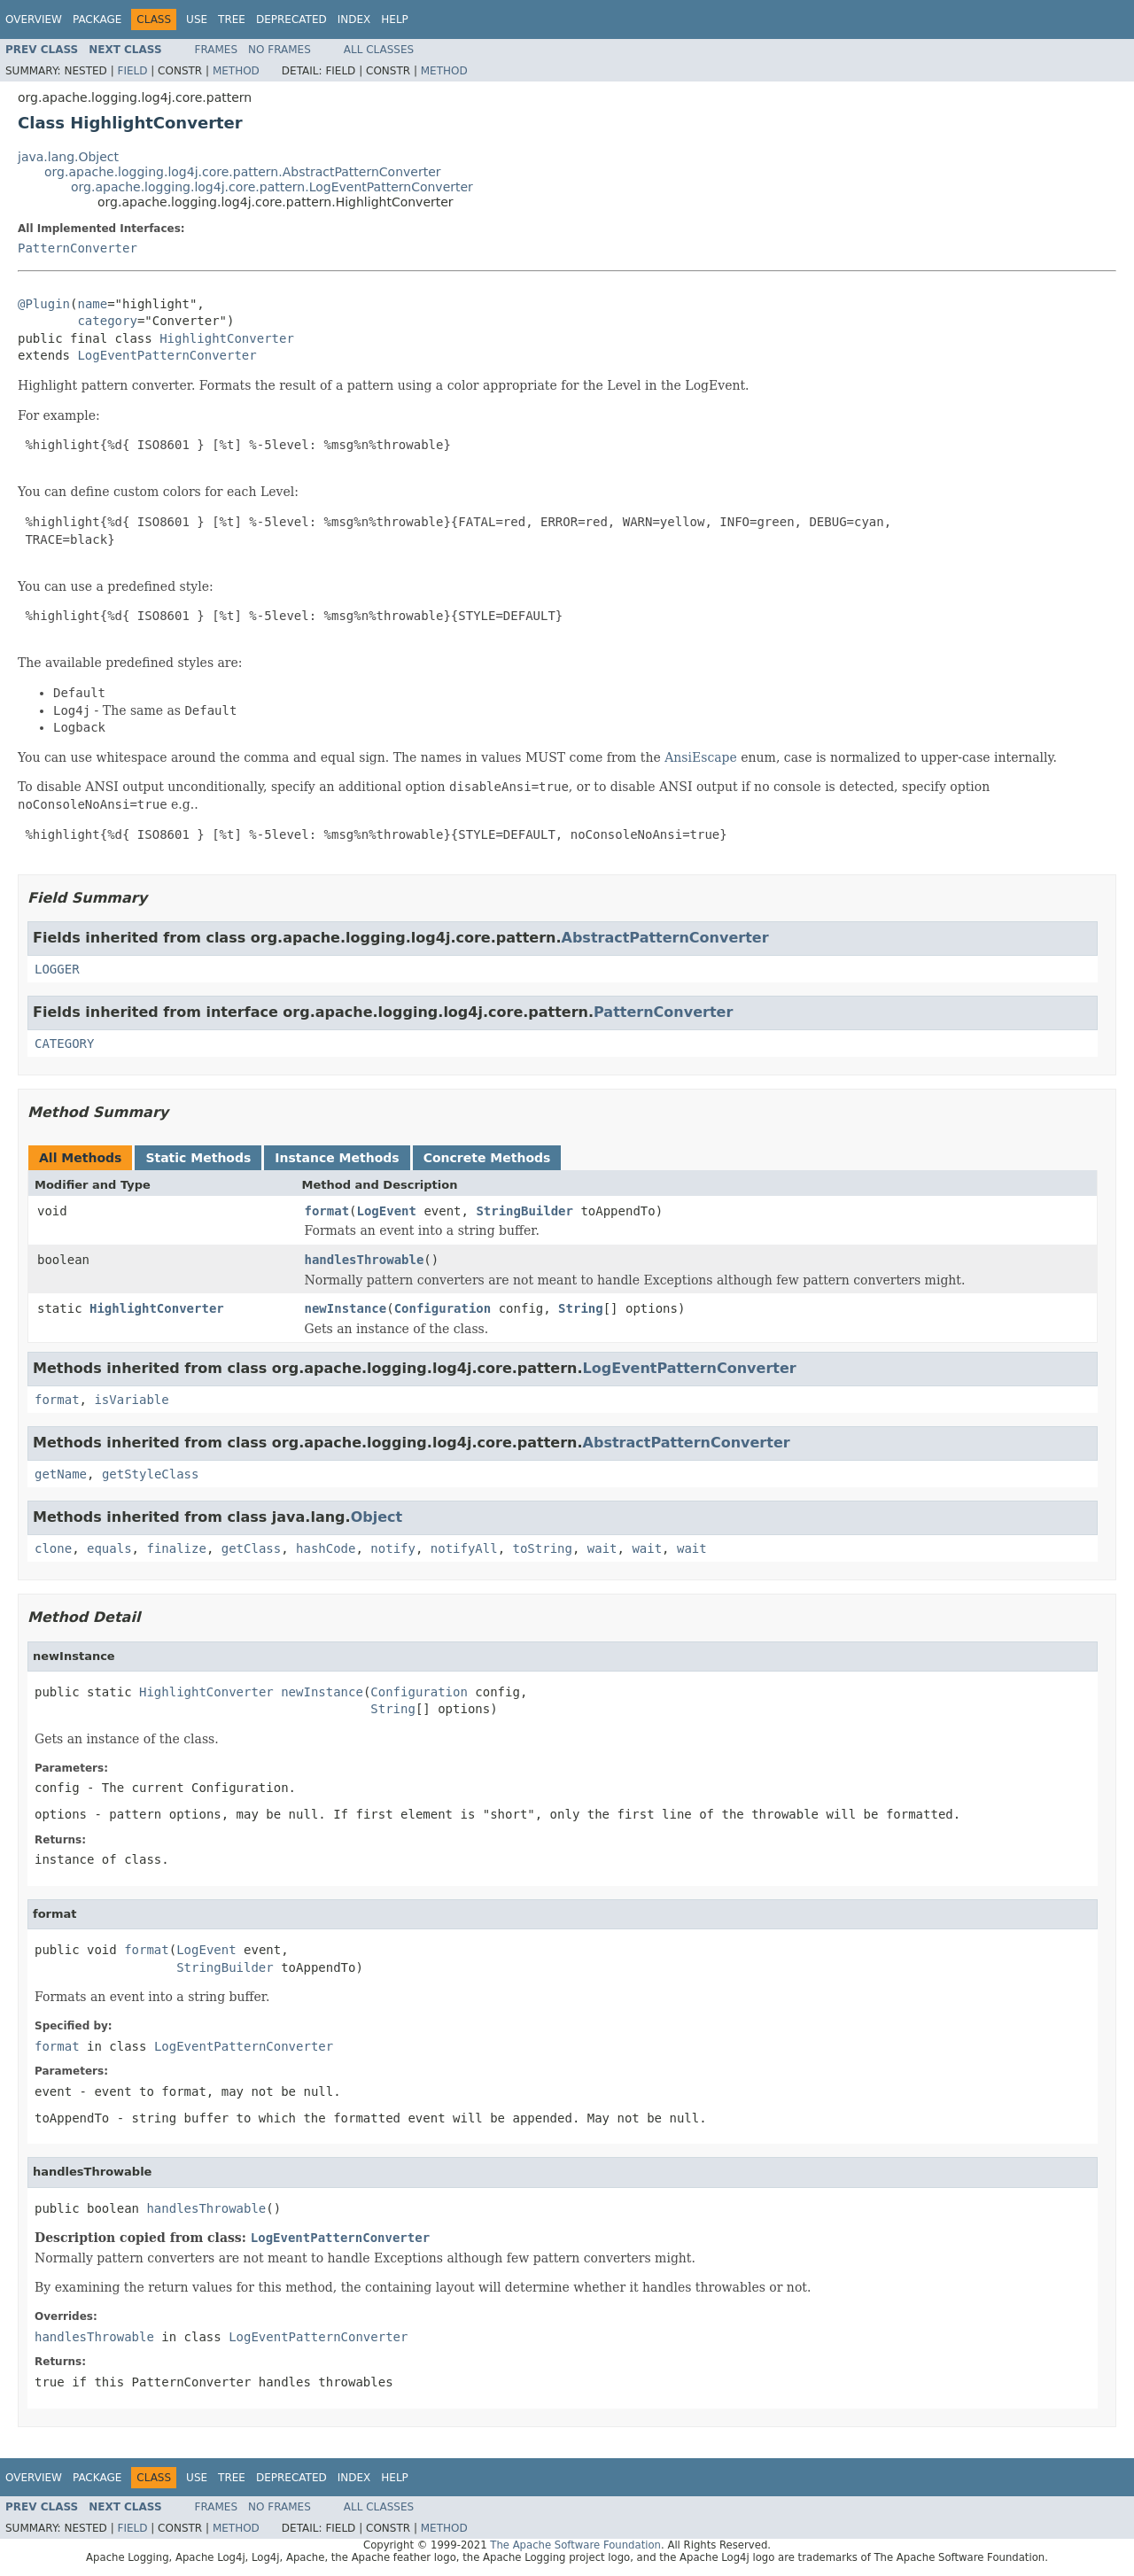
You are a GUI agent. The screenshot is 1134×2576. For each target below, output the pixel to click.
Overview (33, 19)
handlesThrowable (364, 1260)
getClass (251, 1548)
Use (196, 19)
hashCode (325, 1548)
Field (132, 71)
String (580, 1308)
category (106, 321)
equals (109, 1548)
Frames (216, 49)
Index (354, 19)
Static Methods (198, 1158)
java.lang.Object (68, 157)
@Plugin (44, 304)
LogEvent (386, 1211)
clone (53, 1548)
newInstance (346, 1308)
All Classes (379, 49)
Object (377, 1517)
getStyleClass (150, 1474)
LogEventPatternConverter (166, 355)
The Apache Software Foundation (575, 2545)
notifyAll (464, 1548)
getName (61, 1474)
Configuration (443, 1308)
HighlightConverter (226, 338)
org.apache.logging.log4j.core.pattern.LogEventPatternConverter (272, 187)
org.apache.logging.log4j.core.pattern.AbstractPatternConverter (242, 172)
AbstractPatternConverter (665, 937)
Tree (231, 19)
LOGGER (57, 969)
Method (236, 71)
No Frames (279, 49)
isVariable (131, 1400)
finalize (176, 1548)
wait (602, 1548)
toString (542, 1548)
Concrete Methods (487, 1158)
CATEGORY (64, 1043)
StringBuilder (524, 1211)
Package (97, 19)
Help (394, 19)
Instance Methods (337, 1158)
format (327, 1211)
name (92, 304)
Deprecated (291, 19)
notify (393, 1548)
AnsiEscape (700, 757)
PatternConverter (77, 248)
